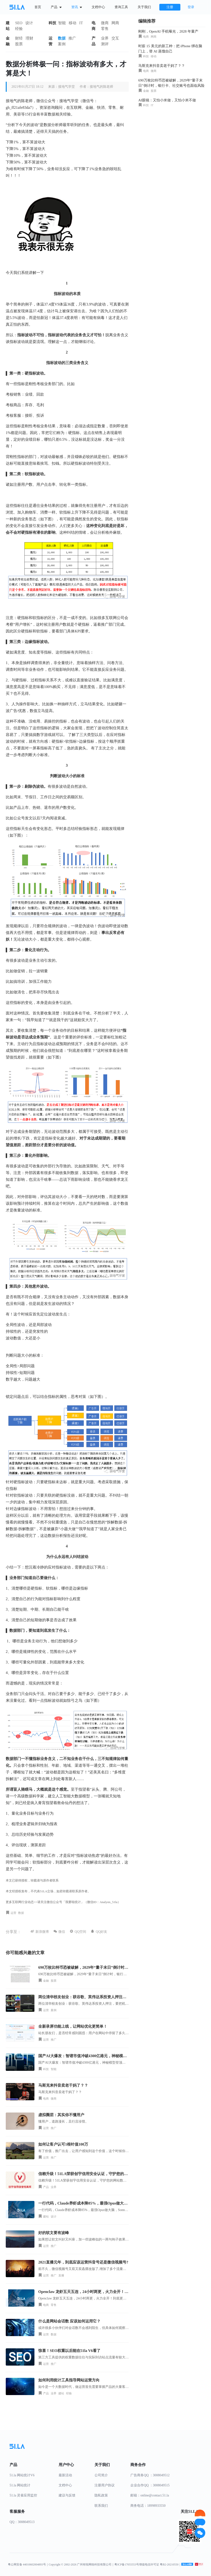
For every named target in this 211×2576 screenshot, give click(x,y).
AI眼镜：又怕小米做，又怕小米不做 (167, 100)
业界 (105, 38)
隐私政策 (101, 2495)
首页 (37, 7)
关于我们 (144, 7)
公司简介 (101, 2475)
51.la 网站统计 (20, 2485)
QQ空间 (80, 1931)
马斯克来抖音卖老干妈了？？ (161, 66)
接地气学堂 (66, 86)
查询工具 (121, 7)
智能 (62, 23)
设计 (29, 23)
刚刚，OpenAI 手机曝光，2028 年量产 (168, 31)
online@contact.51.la (154, 2495)
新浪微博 (42, 1931)
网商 (115, 23)
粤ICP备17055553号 (126, 2564)
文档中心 (98, 7)
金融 (8, 41)
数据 (62, 38)
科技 (52, 23)
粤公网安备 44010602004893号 (27, 2564)
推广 (72, 38)
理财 (29, 38)
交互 (115, 38)
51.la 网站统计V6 (22, 2475)
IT (81, 23)
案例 (62, 44)
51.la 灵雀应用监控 (23, 2495)
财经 (19, 38)
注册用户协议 (104, 2485)
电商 (93, 26)
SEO (18, 23)
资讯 (76, 7)
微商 (105, 23)
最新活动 (65, 2475)
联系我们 (101, 2505)
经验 (19, 29)
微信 (61, 1931)
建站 (8, 26)
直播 (61, 2275)
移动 (72, 23)
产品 (56, 7)
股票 (19, 44)
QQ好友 (101, 1931)
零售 (105, 29)
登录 (191, 7)
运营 (50, 41)
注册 (170, 7)
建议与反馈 (67, 2495)
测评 (105, 44)
